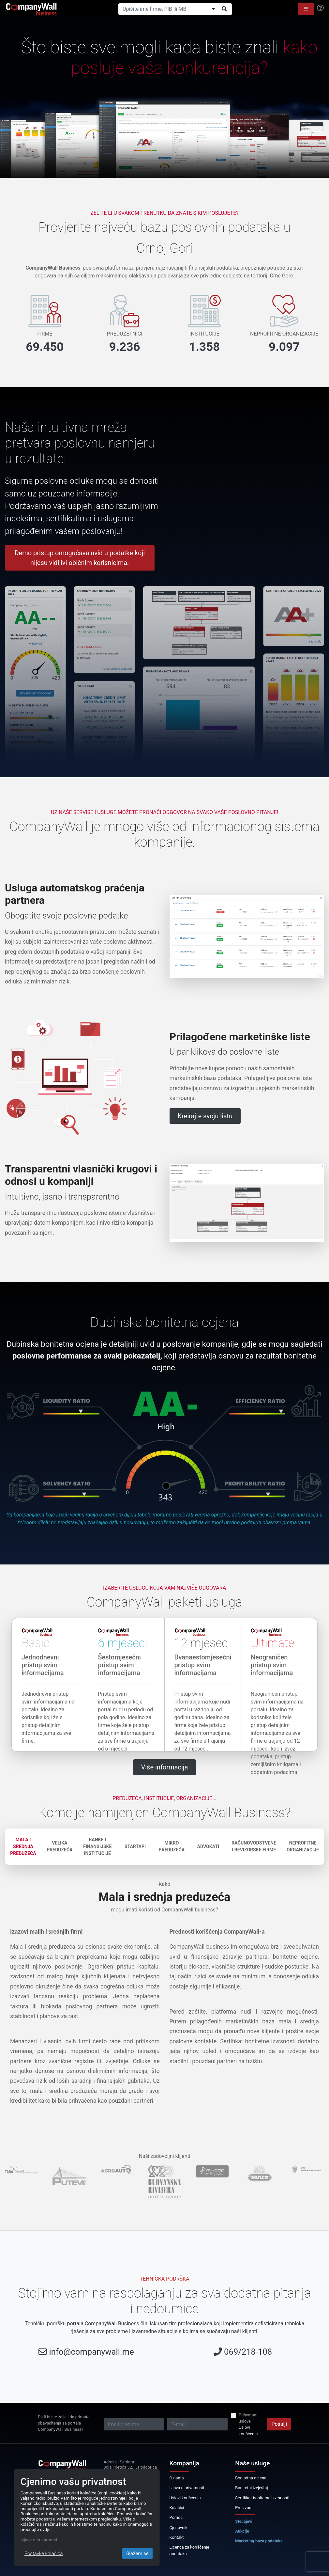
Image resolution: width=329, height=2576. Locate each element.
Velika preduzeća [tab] (60, 1846)
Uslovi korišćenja (248, 2430)
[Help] (320, 8)
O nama (177, 2477)
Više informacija (164, 1767)
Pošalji (279, 2424)
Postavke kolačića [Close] (43, 2553)
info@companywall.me (91, 2352)
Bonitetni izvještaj (251, 2487)
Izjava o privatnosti (187, 2487)
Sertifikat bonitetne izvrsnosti (262, 2497)
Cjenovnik (178, 2527)
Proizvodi (243, 2507)
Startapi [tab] (135, 1846)
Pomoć (176, 2517)
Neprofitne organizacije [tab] (303, 1846)
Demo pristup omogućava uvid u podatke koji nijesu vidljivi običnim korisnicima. (79, 558)
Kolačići (177, 2507)
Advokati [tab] (208, 1846)
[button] (306, 9)
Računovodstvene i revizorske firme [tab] (254, 1846)
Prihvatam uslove (248, 2418)
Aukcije (242, 2531)
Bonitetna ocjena (250, 2477)
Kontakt (177, 2537)
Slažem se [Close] (137, 2553)
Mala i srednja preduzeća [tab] (23, 1846)
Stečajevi (243, 2521)
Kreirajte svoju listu (205, 1116)
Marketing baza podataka (259, 2540)
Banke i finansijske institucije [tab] (97, 1846)
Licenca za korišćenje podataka (189, 2550)
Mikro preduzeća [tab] (172, 1846)
